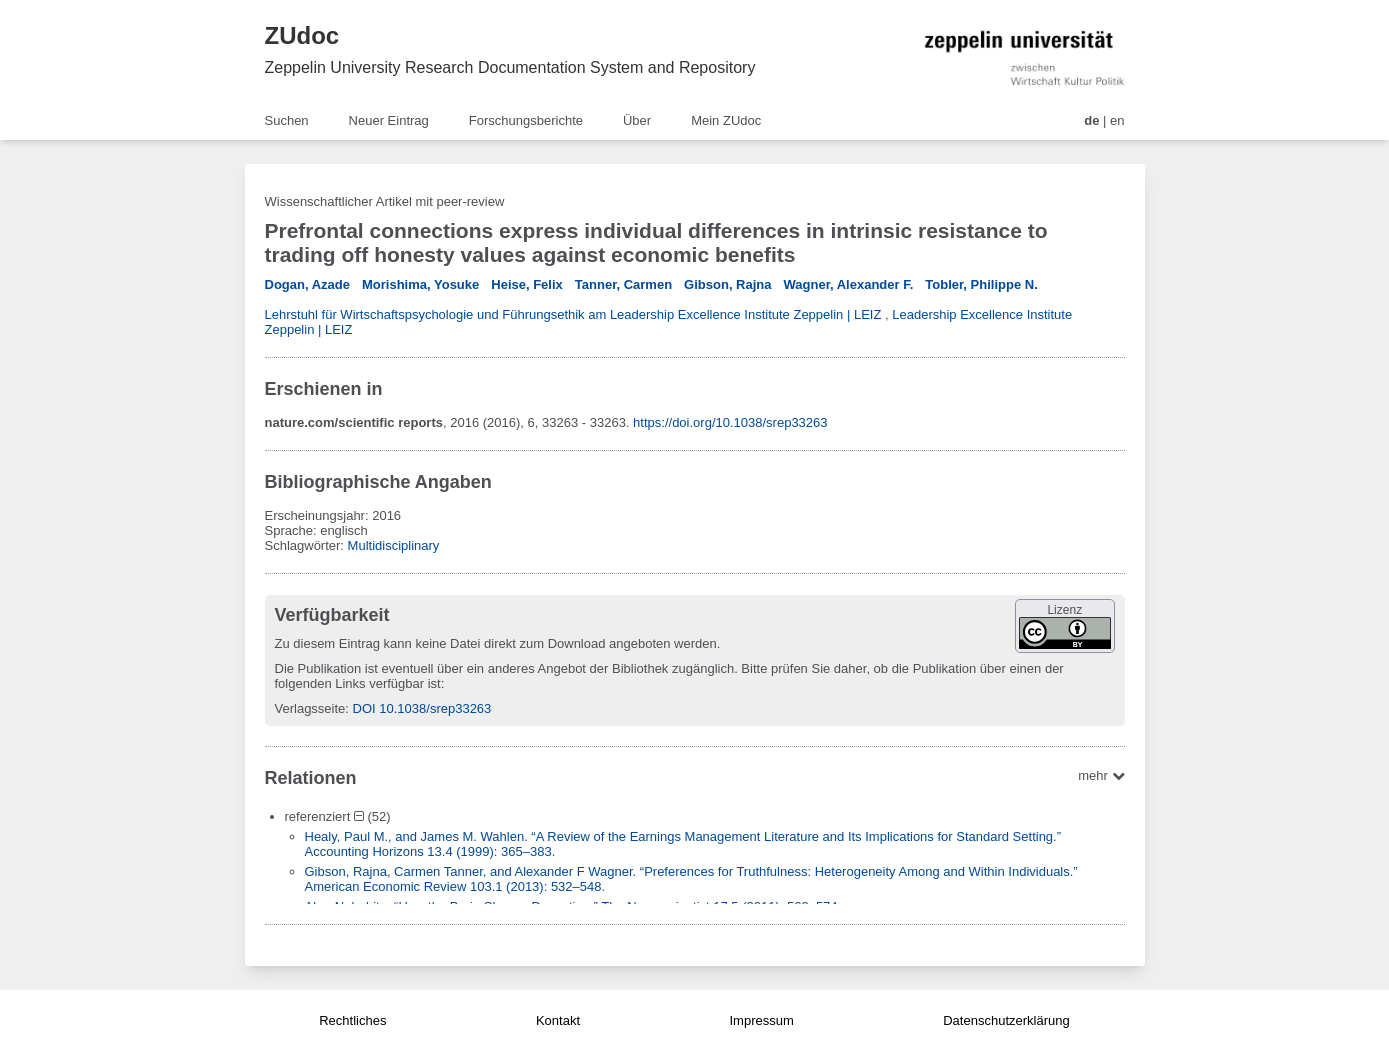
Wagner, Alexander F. (849, 284)
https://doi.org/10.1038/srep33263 (730, 422)
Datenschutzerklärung (1006, 1020)
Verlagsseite (310, 708)
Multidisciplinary (394, 545)
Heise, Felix (527, 284)
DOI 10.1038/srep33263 (422, 708)
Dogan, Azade (307, 284)
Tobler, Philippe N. (981, 284)
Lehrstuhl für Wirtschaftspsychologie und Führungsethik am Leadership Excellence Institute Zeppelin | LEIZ (573, 314)
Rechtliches (352, 1020)
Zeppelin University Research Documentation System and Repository (510, 67)
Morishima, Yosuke (420, 284)
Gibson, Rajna (727, 284)
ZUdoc (302, 35)
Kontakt (558, 1020)
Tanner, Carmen (623, 284)
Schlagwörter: (306, 545)
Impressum (761, 1020)
